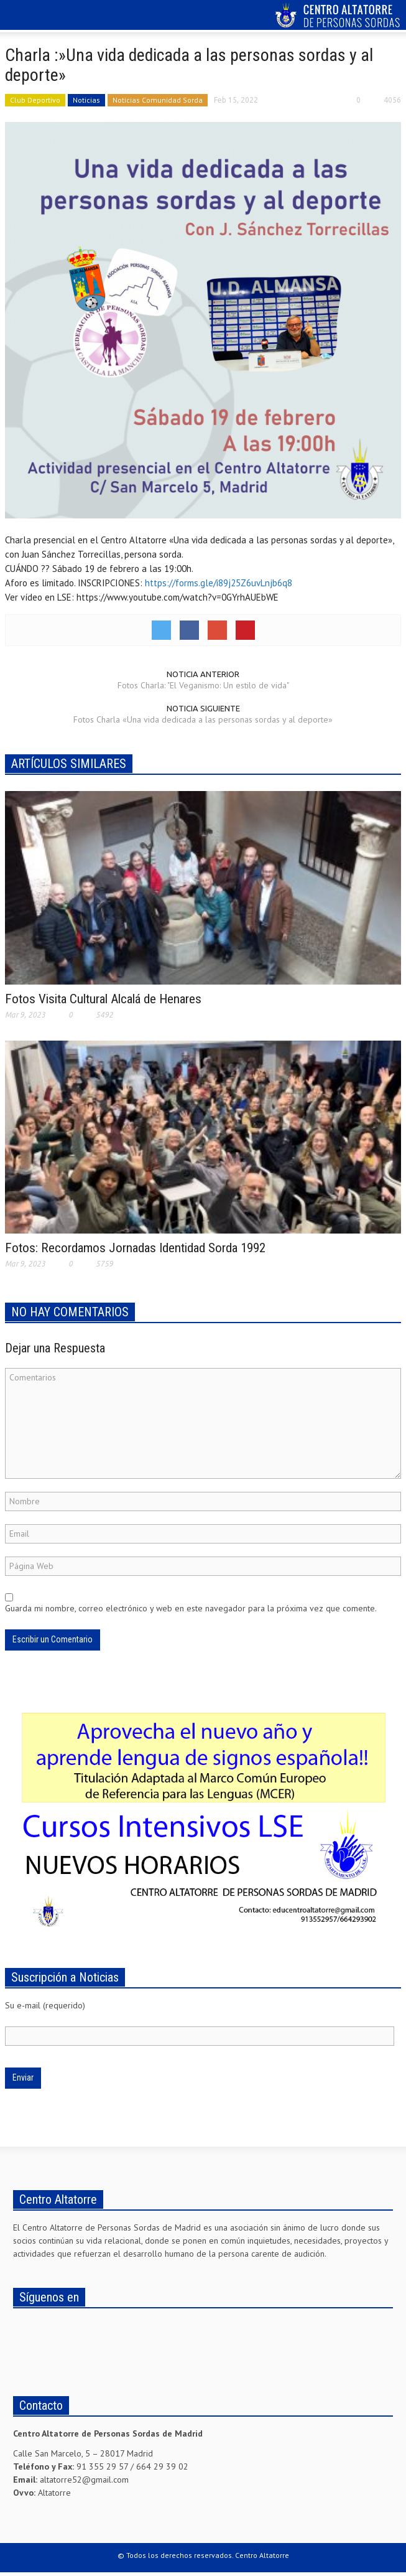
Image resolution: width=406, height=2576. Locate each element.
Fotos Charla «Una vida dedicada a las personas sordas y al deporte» (203, 719)
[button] (47, 17)
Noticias (86, 100)
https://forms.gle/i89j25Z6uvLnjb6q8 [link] (218, 583)
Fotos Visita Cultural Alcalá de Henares (103, 998)
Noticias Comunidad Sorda (158, 100)
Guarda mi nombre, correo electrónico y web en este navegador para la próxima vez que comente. (191, 1608)
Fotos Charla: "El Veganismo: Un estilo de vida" (203, 685)
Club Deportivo (35, 100)
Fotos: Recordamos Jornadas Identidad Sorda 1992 (135, 1247)
